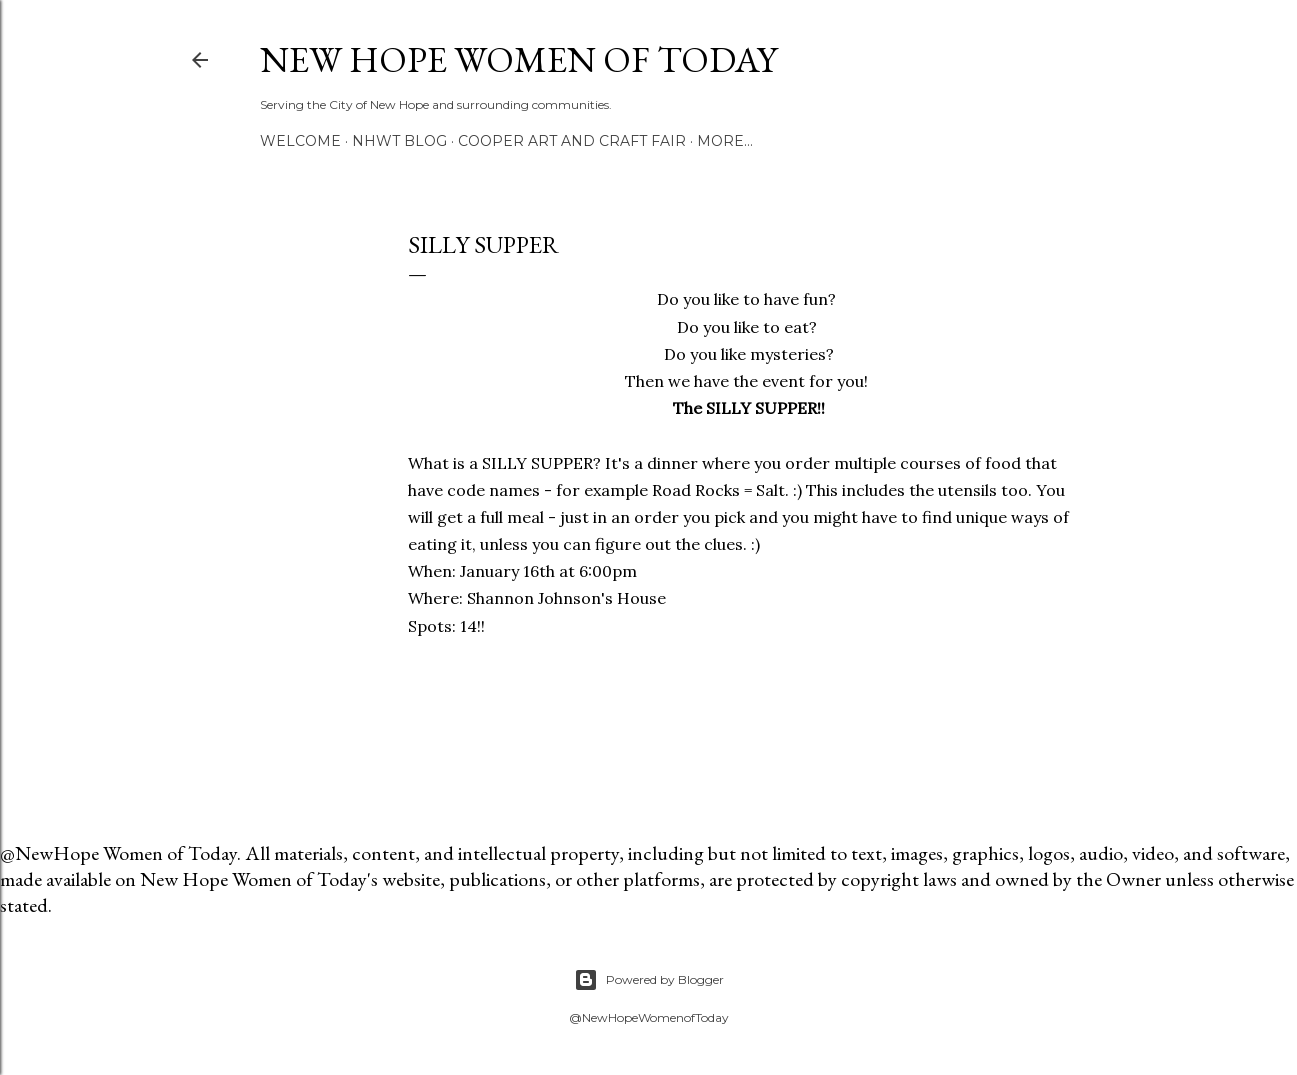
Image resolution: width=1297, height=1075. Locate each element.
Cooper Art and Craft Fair (572, 141)
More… (725, 141)
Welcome (300, 141)
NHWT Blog (399, 141)
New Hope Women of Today (518, 59)
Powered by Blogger (649, 980)
